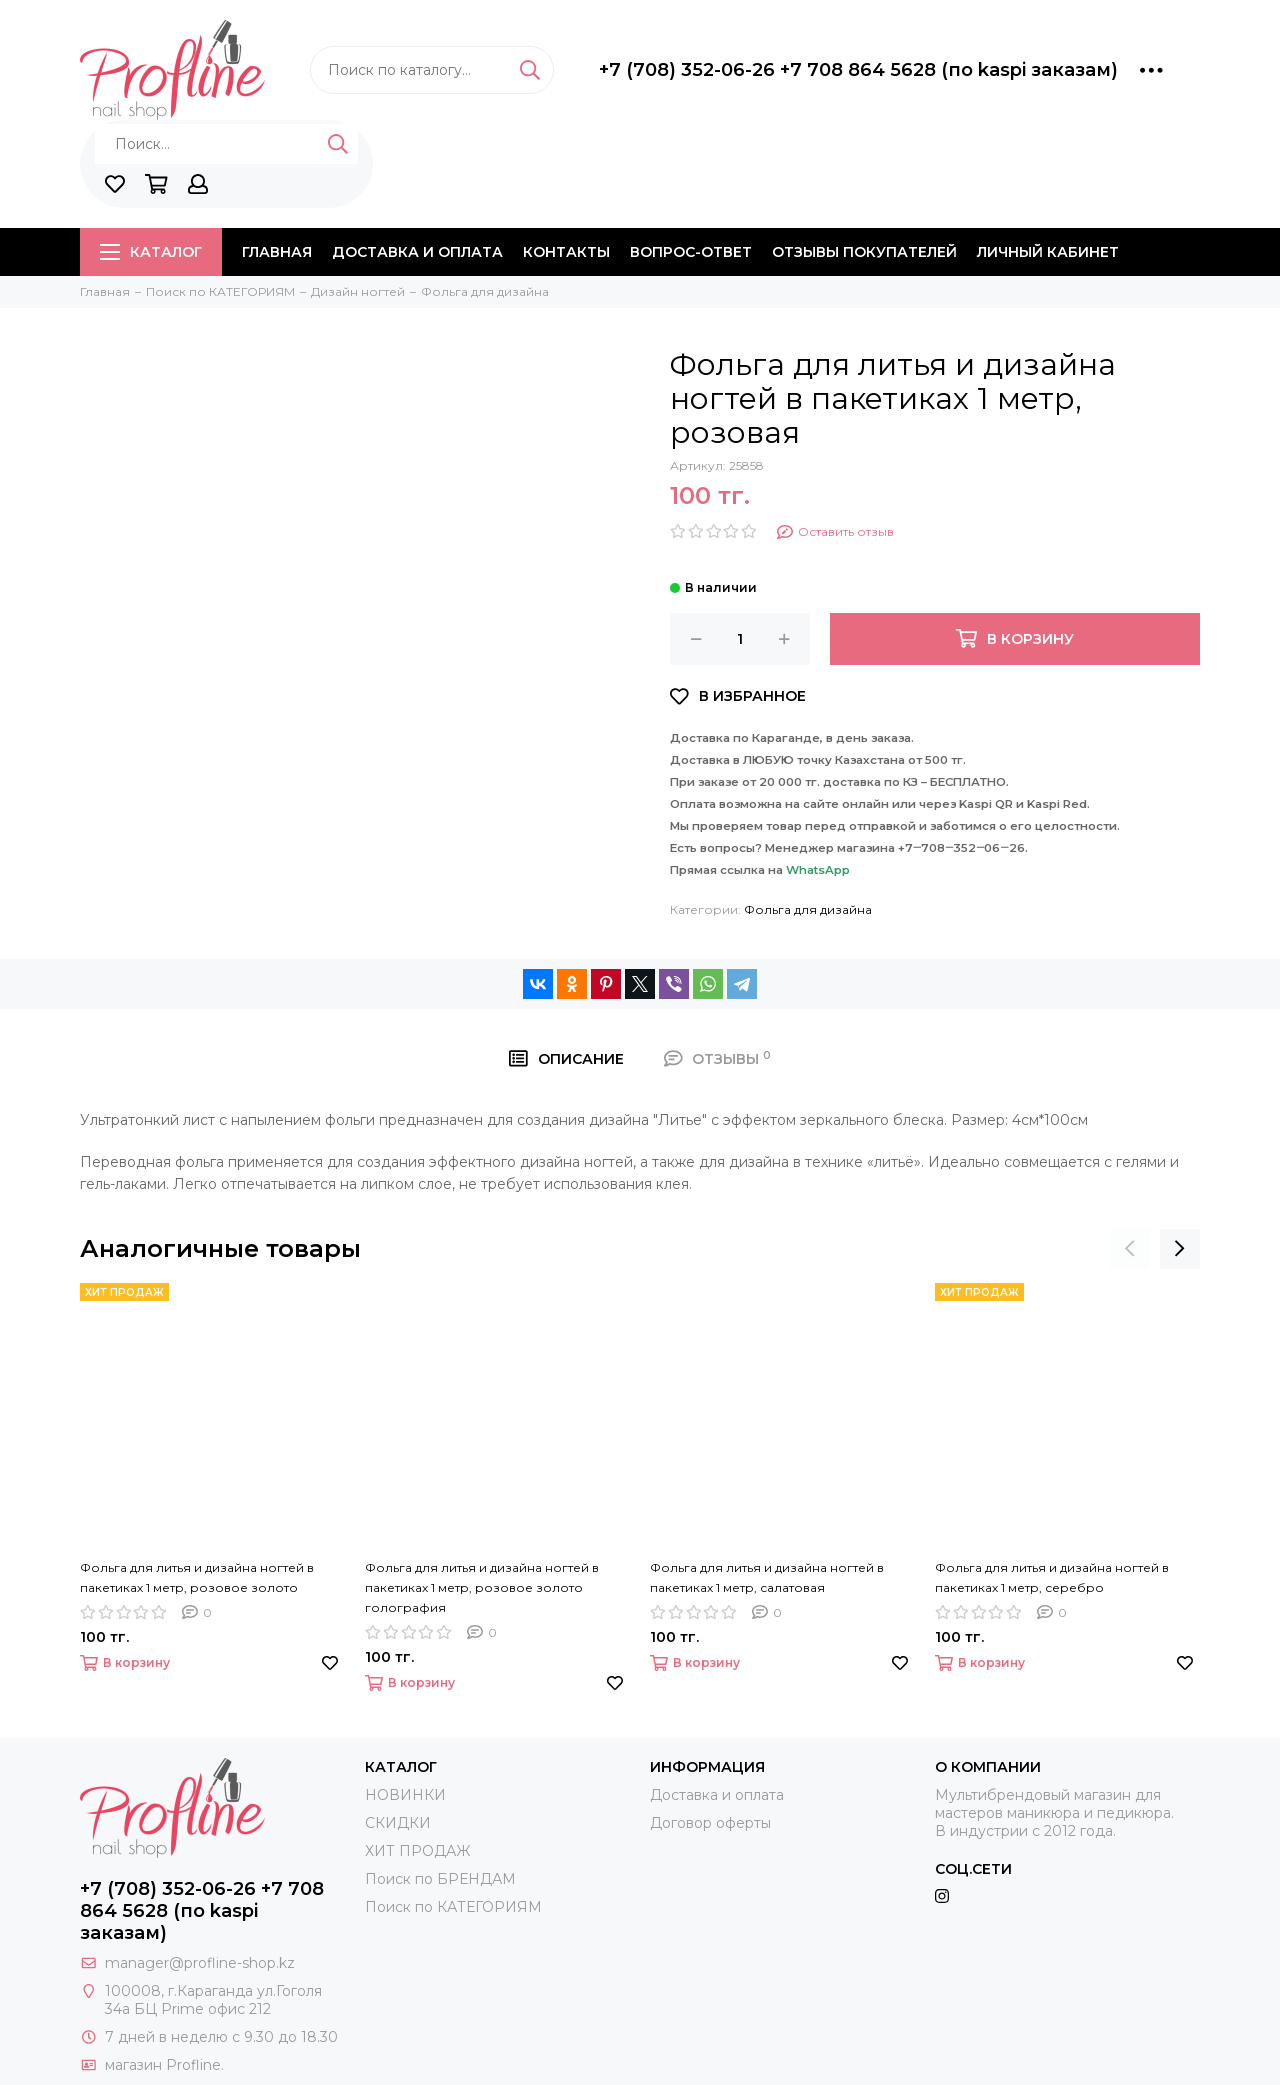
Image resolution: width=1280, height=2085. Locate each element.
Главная (277, 252)
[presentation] (1130, 1249)
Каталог (151, 252)
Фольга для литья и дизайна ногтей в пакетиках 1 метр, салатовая (767, 1577)
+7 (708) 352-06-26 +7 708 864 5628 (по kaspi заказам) (858, 70)
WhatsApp (818, 870)
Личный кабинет (1048, 252)
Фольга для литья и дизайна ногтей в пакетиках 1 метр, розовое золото (197, 1577)
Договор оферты (710, 1823)
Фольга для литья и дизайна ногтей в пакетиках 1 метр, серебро (1052, 1577)
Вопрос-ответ (691, 252)
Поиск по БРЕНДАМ (440, 1879)
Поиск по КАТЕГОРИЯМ (453, 1907)
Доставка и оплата (417, 252)
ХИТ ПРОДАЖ (417, 1851)
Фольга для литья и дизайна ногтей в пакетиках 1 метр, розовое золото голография (482, 1587)
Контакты (566, 252)
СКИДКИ (398, 1823)
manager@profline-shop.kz (200, 1963)
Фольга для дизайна (808, 909)
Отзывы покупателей (864, 252)
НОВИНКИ (405, 1795)
